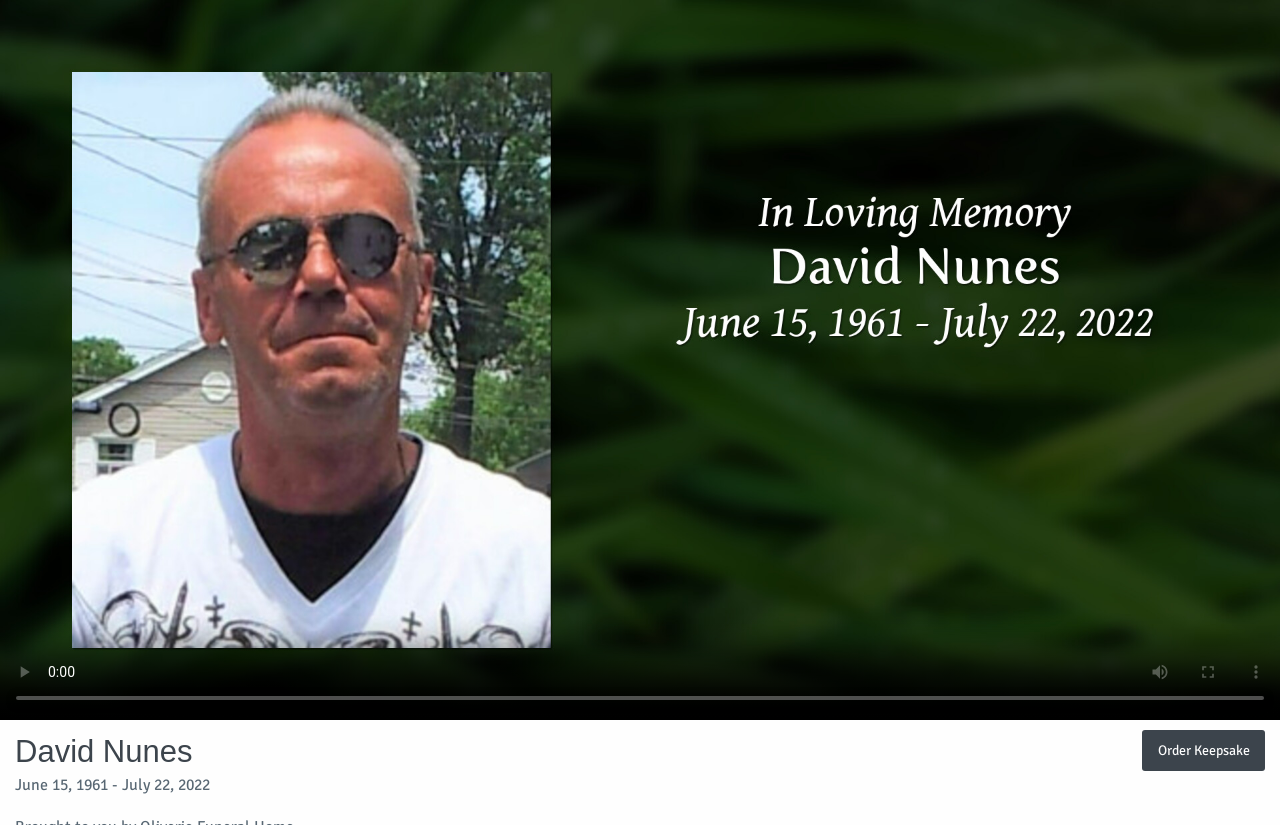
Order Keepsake (1204, 750)
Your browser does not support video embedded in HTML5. (640, 360)
